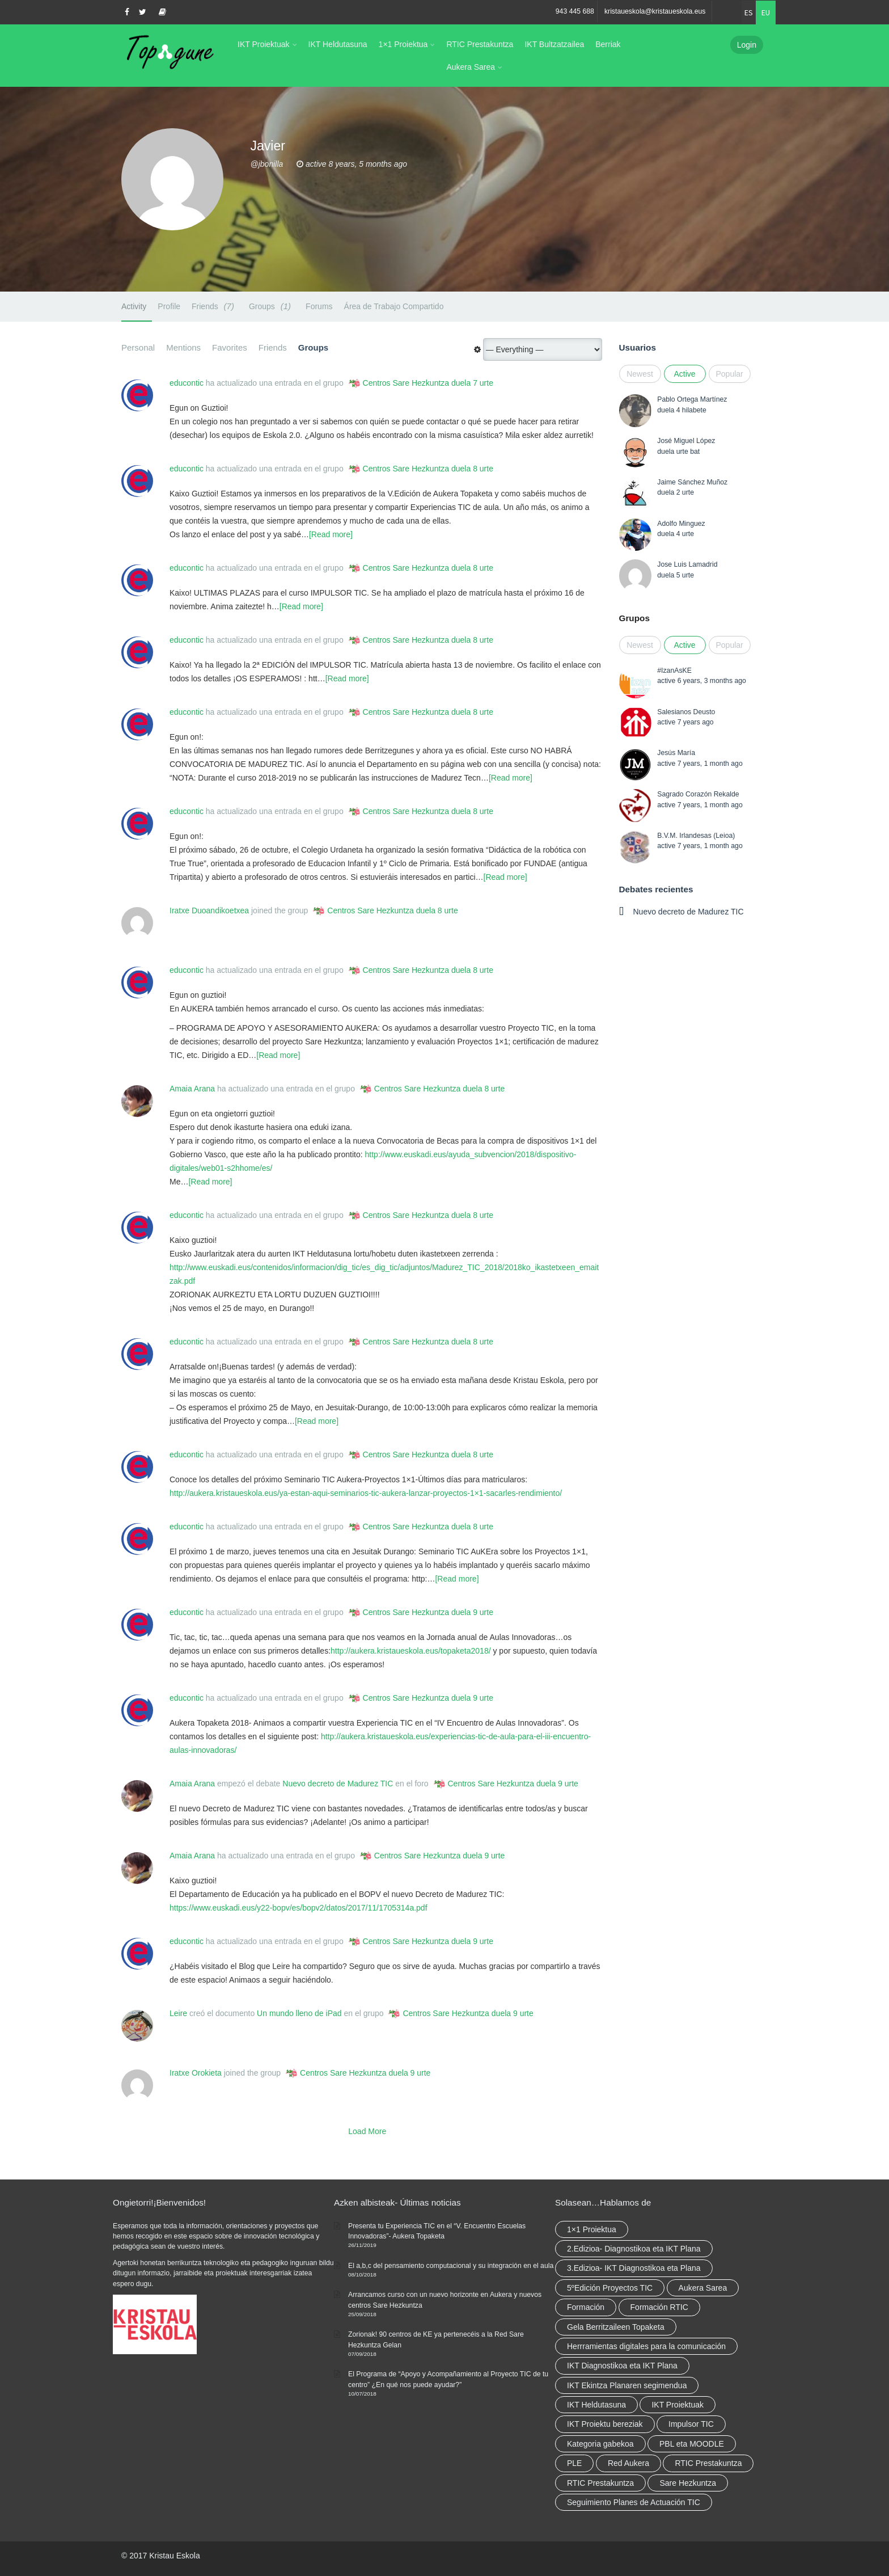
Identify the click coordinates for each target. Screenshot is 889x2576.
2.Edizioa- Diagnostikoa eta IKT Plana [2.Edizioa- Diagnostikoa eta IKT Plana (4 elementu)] (634, 2248)
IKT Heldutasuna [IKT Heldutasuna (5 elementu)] (596, 2404)
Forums (319, 306)
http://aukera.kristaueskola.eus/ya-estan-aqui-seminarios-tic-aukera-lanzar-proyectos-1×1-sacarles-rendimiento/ (366, 1493)
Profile (169, 306)
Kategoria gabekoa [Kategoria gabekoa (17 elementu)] (600, 2443)
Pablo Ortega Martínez (692, 399)
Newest (639, 373)
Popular (729, 373)
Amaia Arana (192, 1088)
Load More (367, 2131)
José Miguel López (686, 441)
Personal (138, 347)
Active (684, 373)
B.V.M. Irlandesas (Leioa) (696, 836)
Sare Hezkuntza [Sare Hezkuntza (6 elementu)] (687, 2483)
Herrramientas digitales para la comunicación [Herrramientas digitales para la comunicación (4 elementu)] (646, 2346)
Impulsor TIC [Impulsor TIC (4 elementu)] (691, 2424)
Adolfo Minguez (681, 524)
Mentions (183, 347)
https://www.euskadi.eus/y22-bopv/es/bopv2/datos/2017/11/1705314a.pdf (298, 1907)
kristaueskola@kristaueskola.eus (655, 11)
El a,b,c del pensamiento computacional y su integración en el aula (450, 2266)
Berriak (607, 44)
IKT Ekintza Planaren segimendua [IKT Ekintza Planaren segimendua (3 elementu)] (627, 2385)
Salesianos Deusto (686, 712)
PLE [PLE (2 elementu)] (574, 2463)
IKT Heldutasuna (337, 44)
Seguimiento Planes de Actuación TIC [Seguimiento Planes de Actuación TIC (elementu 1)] (633, 2502)
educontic (187, 382)
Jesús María (676, 753)
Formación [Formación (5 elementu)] (585, 2307)
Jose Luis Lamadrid (687, 564)
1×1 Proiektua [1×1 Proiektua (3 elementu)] (591, 2229)
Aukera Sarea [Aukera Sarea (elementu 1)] (703, 2287)
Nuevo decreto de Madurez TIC (337, 1783)
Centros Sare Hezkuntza (406, 382)
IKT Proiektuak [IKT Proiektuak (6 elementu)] (677, 2404)
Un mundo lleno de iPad (299, 2013)
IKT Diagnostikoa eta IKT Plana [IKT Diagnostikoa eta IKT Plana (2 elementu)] (622, 2365)
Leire (178, 2013)
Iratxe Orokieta (196, 2072)
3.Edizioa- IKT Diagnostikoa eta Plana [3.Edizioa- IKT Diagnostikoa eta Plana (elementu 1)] (634, 2268)
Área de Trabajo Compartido (394, 306)
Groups (271, 306)
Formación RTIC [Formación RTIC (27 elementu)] (659, 2307)
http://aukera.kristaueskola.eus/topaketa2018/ (411, 1650)
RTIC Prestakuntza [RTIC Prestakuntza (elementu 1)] (600, 2483)
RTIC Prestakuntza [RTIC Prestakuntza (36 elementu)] (708, 2463)
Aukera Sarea (470, 66)
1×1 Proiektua (403, 44)
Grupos (634, 618)
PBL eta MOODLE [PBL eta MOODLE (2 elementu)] (691, 2443)
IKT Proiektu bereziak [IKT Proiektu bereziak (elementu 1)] (605, 2424)
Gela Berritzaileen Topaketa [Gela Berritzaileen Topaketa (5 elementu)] (615, 2327)
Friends (215, 306)
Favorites (229, 347)
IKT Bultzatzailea (554, 44)
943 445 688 (575, 11)
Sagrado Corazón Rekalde (698, 794)
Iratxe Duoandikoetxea (209, 910)
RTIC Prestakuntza (479, 44)
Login (746, 44)
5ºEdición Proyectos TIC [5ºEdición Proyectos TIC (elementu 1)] (610, 2287)
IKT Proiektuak (264, 44)
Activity (133, 306)
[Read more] (331, 534)
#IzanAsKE (674, 670)
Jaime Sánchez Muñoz (692, 482)
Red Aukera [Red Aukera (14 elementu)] (628, 2463)
